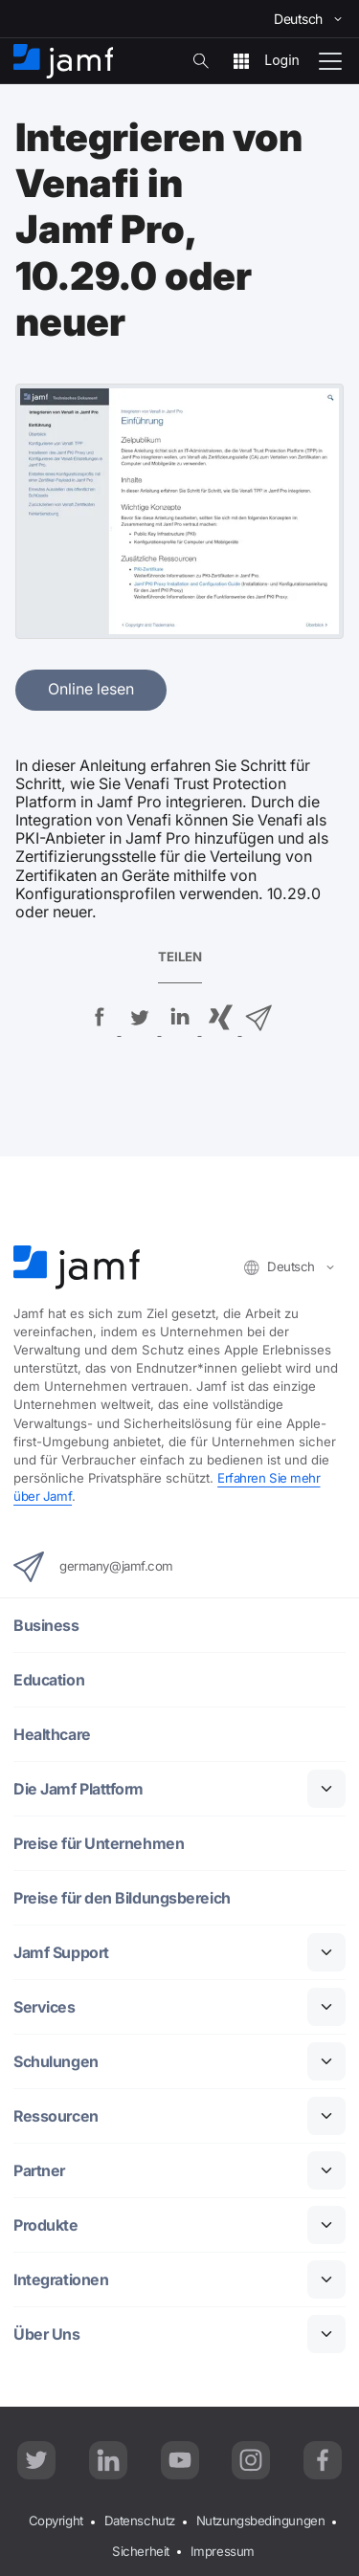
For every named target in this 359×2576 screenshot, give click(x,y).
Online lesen (91, 689)
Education (48, 1680)
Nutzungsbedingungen (260, 2520)
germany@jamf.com (93, 1567)
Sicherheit (140, 2551)
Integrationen (60, 2280)
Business (46, 1626)
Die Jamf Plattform (78, 1789)
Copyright (56, 2520)
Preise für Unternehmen (98, 1844)
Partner (39, 2171)
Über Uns (46, 2334)
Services (44, 2007)
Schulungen (56, 2062)
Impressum (223, 2551)
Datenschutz (139, 2520)
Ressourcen (56, 2116)
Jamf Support (61, 1953)
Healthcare (52, 1735)
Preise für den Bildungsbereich (122, 1898)
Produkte (45, 2225)
